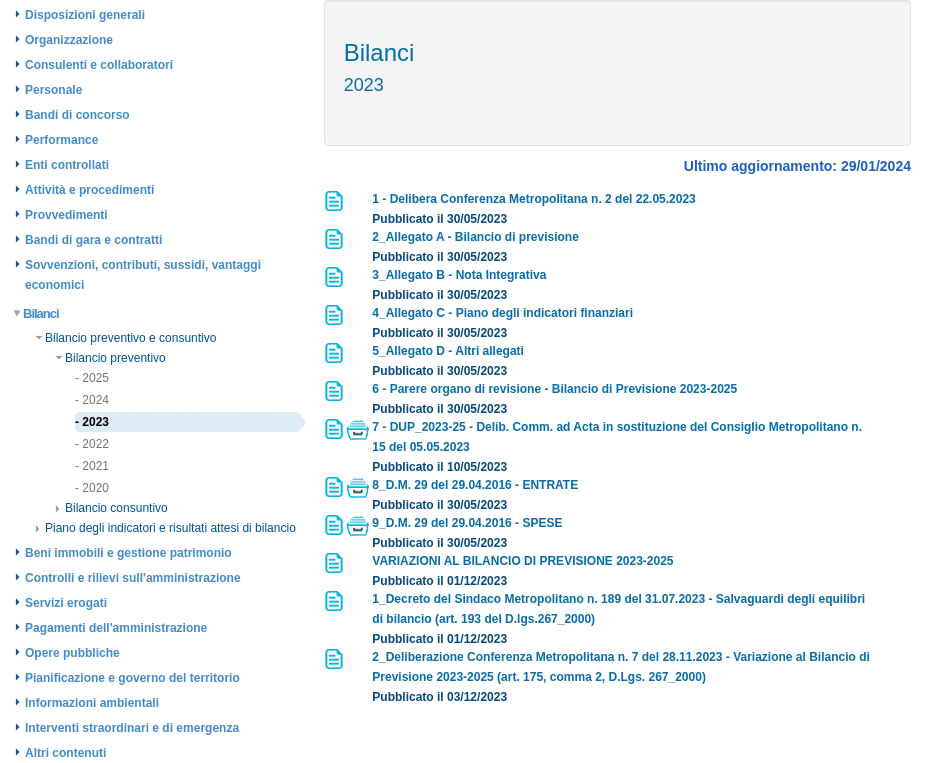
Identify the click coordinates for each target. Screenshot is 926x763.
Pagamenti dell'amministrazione (116, 628)
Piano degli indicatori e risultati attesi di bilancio (165, 528)
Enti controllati (67, 165)
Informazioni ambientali (92, 703)
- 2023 (92, 422)
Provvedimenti (66, 215)
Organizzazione (69, 40)
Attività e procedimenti (89, 190)
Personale (53, 90)
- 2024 (92, 400)
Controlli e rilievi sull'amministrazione (133, 578)
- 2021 (92, 466)
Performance (61, 140)
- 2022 (92, 444)
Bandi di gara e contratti (93, 240)
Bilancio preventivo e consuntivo (125, 338)
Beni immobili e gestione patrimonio (128, 553)
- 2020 (92, 488)
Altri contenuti (65, 753)
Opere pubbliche (72, 653)
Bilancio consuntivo (111, 508)
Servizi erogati (66, 603)
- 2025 (92, 378)
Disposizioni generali (85, 15)
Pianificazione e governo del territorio (132, 678)
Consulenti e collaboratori (99, 65)
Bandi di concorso (77, 115)
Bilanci (37, 313)
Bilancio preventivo (110, 358)
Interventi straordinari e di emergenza (132, 728)
